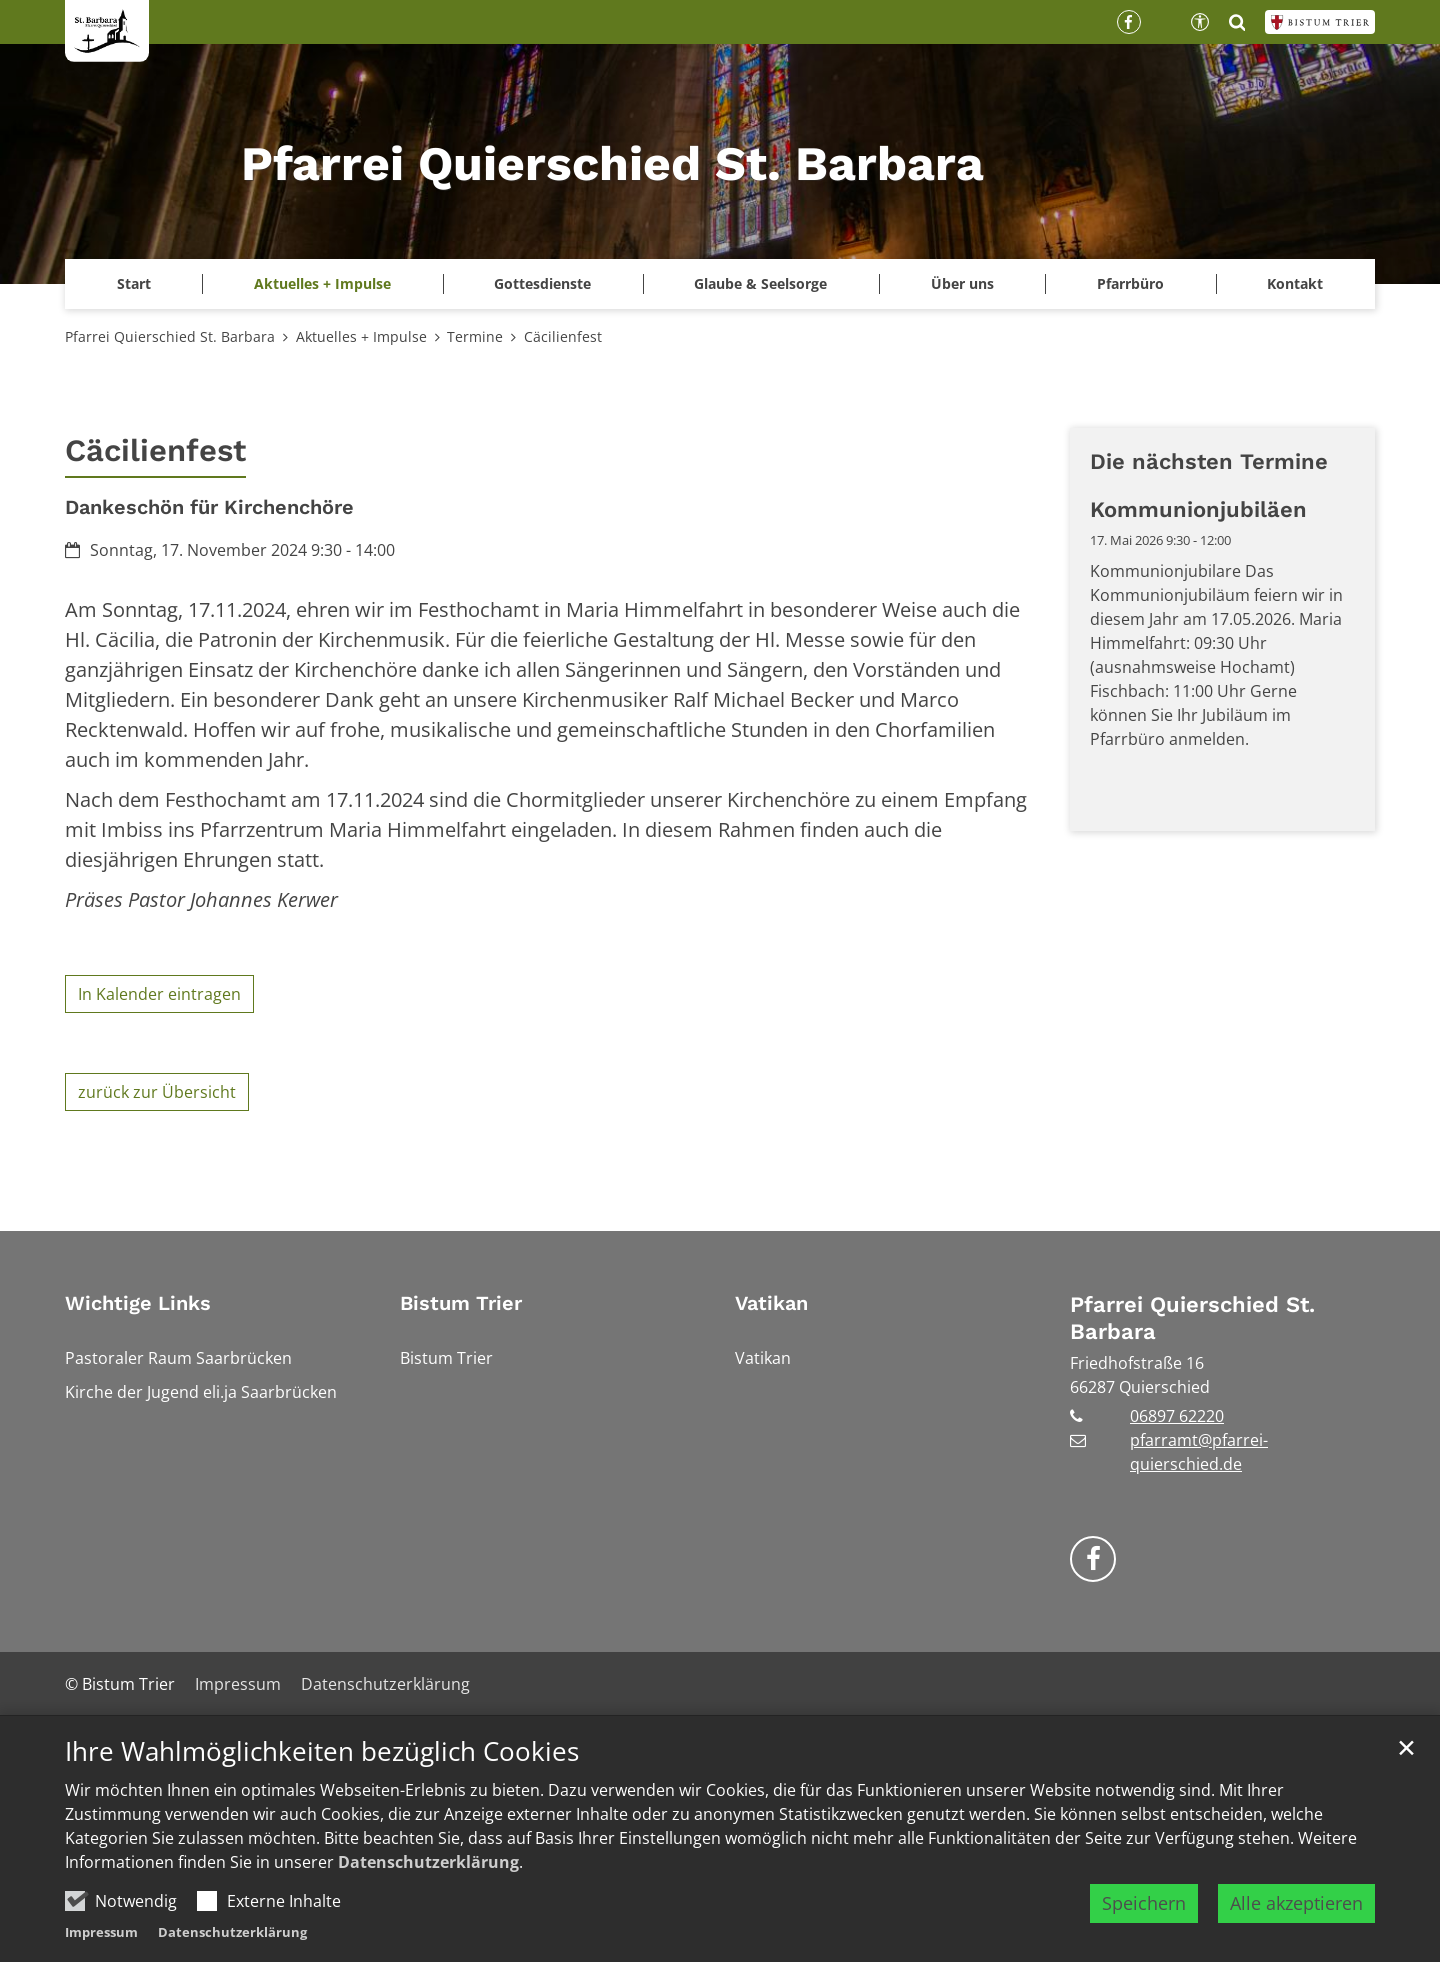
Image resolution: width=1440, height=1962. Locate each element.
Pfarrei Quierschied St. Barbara (170, 336)
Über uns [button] (962, 283)
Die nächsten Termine (1209, 461)
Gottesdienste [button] (542, 283)
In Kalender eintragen (159, 994)
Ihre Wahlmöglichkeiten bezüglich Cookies (322, 1765)
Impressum (101, 1946)
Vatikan (771, 1303)
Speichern (1144, 1917)
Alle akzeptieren (1296, 1917)
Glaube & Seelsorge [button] (760, 283)
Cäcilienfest (563, 336)
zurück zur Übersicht (157, 1092)
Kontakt (1295, 283)
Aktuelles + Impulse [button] (322, 283)
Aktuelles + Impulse (361, 336)
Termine (475, 336)
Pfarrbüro (1130, 283)
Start (134, 283)
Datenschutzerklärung (428, 1876)
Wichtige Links (138, 1303)
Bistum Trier (461, 1303)
